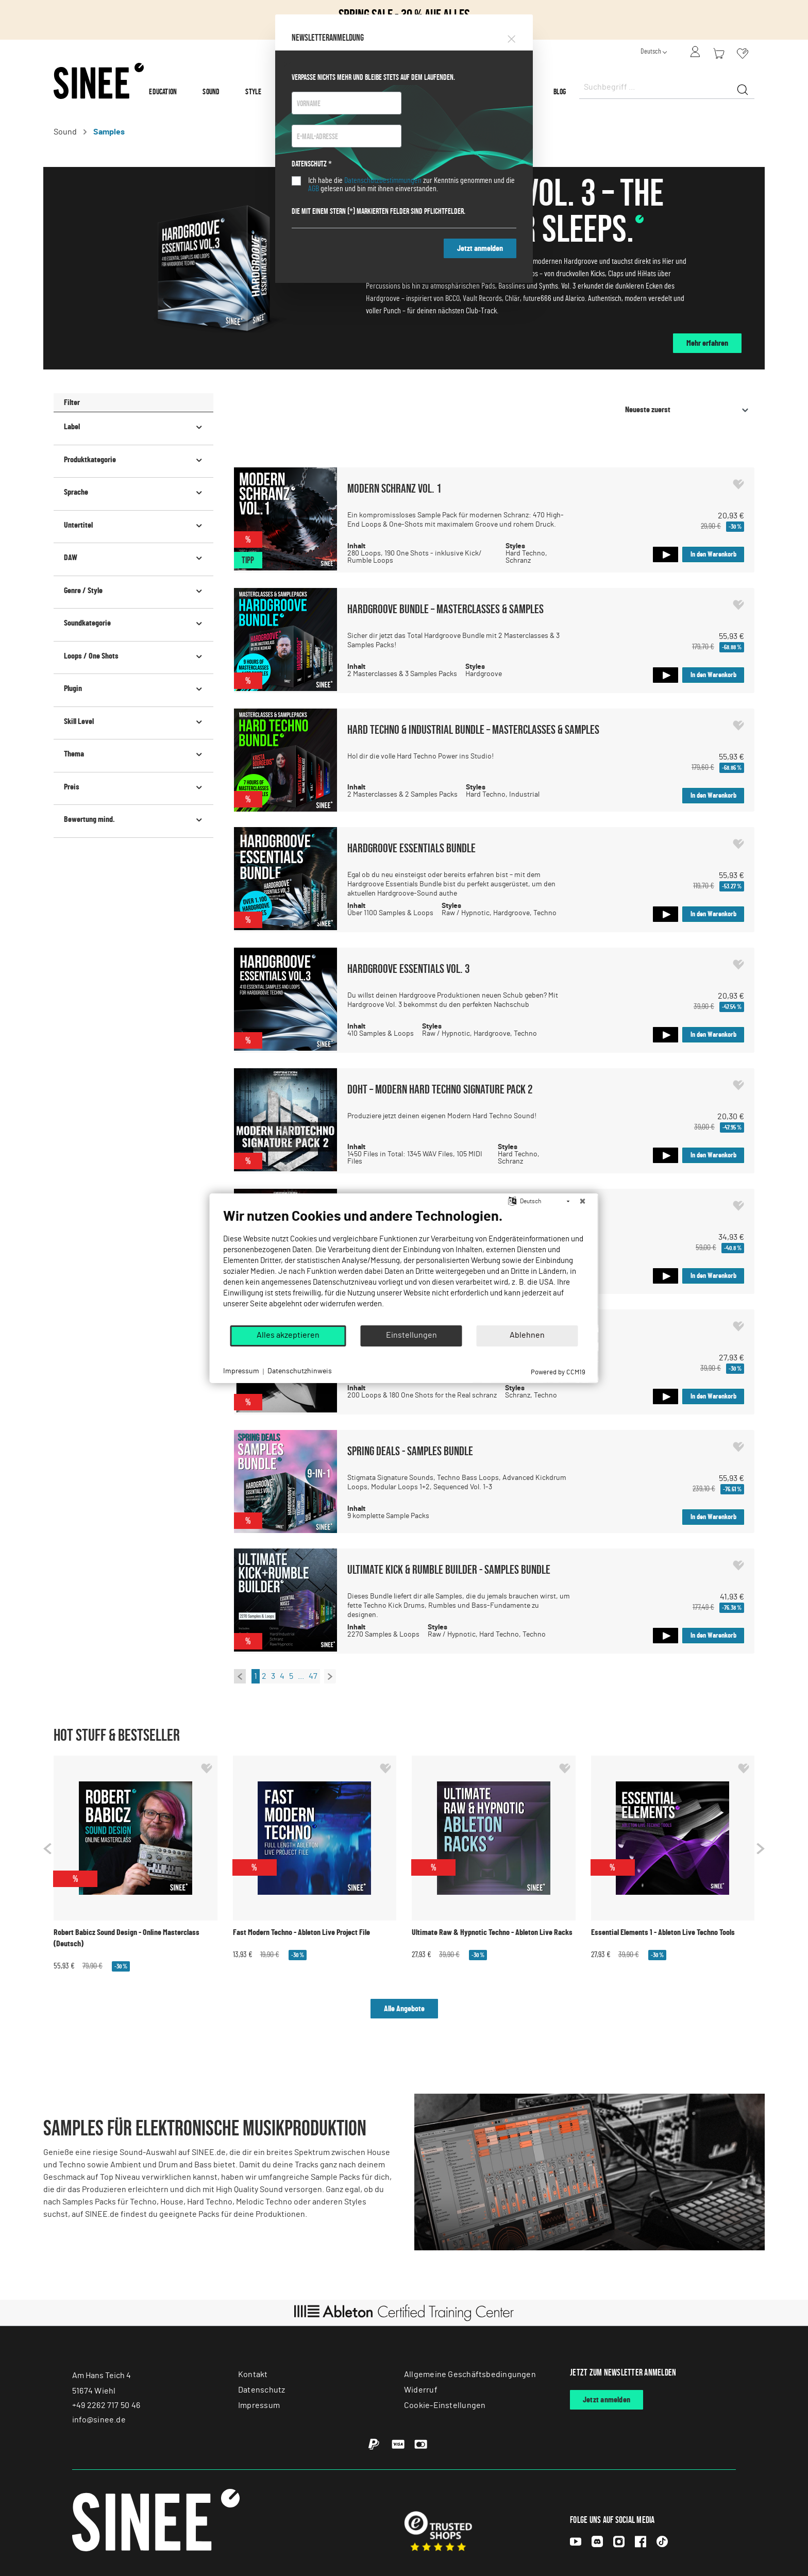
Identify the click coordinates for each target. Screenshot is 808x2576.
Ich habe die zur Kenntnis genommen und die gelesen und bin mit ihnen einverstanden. (411, 184)
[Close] (511, 37)
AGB (313, 188)
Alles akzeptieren (288, 1335)
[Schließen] (583, 1201)
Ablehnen (527, 1335)
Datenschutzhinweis (299, 1371)
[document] (404, 1265)
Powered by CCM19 (558, 1372)
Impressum (241, 1371)
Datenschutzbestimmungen (383, 180)
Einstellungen (411, 1335)
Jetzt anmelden (480, 248)
